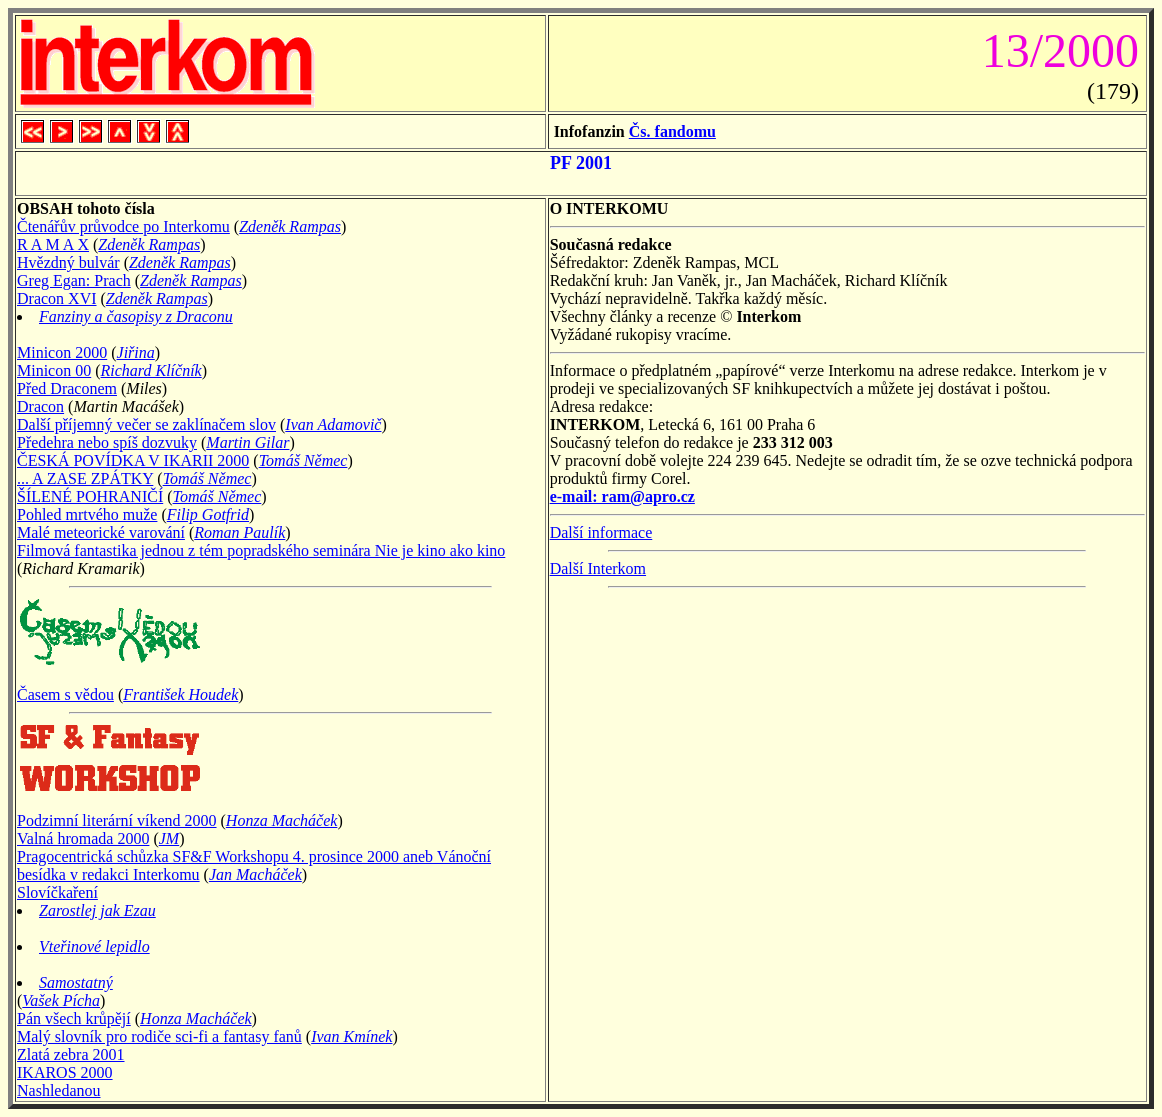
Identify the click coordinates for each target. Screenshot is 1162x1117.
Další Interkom (598, 568)
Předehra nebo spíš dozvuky (107, 442)
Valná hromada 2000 (83, 838)
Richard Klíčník (151, 370)
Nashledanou (59, 1090)
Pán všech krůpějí (74, 1018)
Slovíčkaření (57, 892)
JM (169, 838)
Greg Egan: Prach (74, 280)
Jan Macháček (255, 874)
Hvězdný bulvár (68, 262)
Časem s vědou (65, 694)
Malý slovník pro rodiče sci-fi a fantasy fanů (159, 1036)
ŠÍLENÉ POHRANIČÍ (90, 496)
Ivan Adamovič (333, 424)
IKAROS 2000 (65, 1072)
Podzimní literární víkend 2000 (117, 820)
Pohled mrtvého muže (87, 514)
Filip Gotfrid (208, 514)
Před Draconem (67, 388)
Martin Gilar (247, 442)
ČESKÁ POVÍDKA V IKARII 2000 (133, 460)
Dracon (40, 406)
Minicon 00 (54, 370)
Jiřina (136, 352)
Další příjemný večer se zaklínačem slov (146, 424)
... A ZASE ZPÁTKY (85, 478)
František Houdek (180, 694)
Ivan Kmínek (351, 1036)
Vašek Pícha (61, 1000)
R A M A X (53, 244)
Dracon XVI (57, 298)
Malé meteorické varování (101, 532)
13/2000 (1054, 50)
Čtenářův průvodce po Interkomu (123, 226)
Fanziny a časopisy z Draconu (136, 316)
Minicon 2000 (62, 352)
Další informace (601, 532)
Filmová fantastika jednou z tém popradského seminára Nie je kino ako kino (261, 550)
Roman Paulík (239, 532)
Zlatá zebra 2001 (71, 1054)
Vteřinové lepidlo (94, 946)
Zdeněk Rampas (290, 226)
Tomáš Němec (303, 460)
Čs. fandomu (672, 131)
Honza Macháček (282, 820)
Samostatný (76, 982)
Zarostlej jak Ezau (97, 910)
